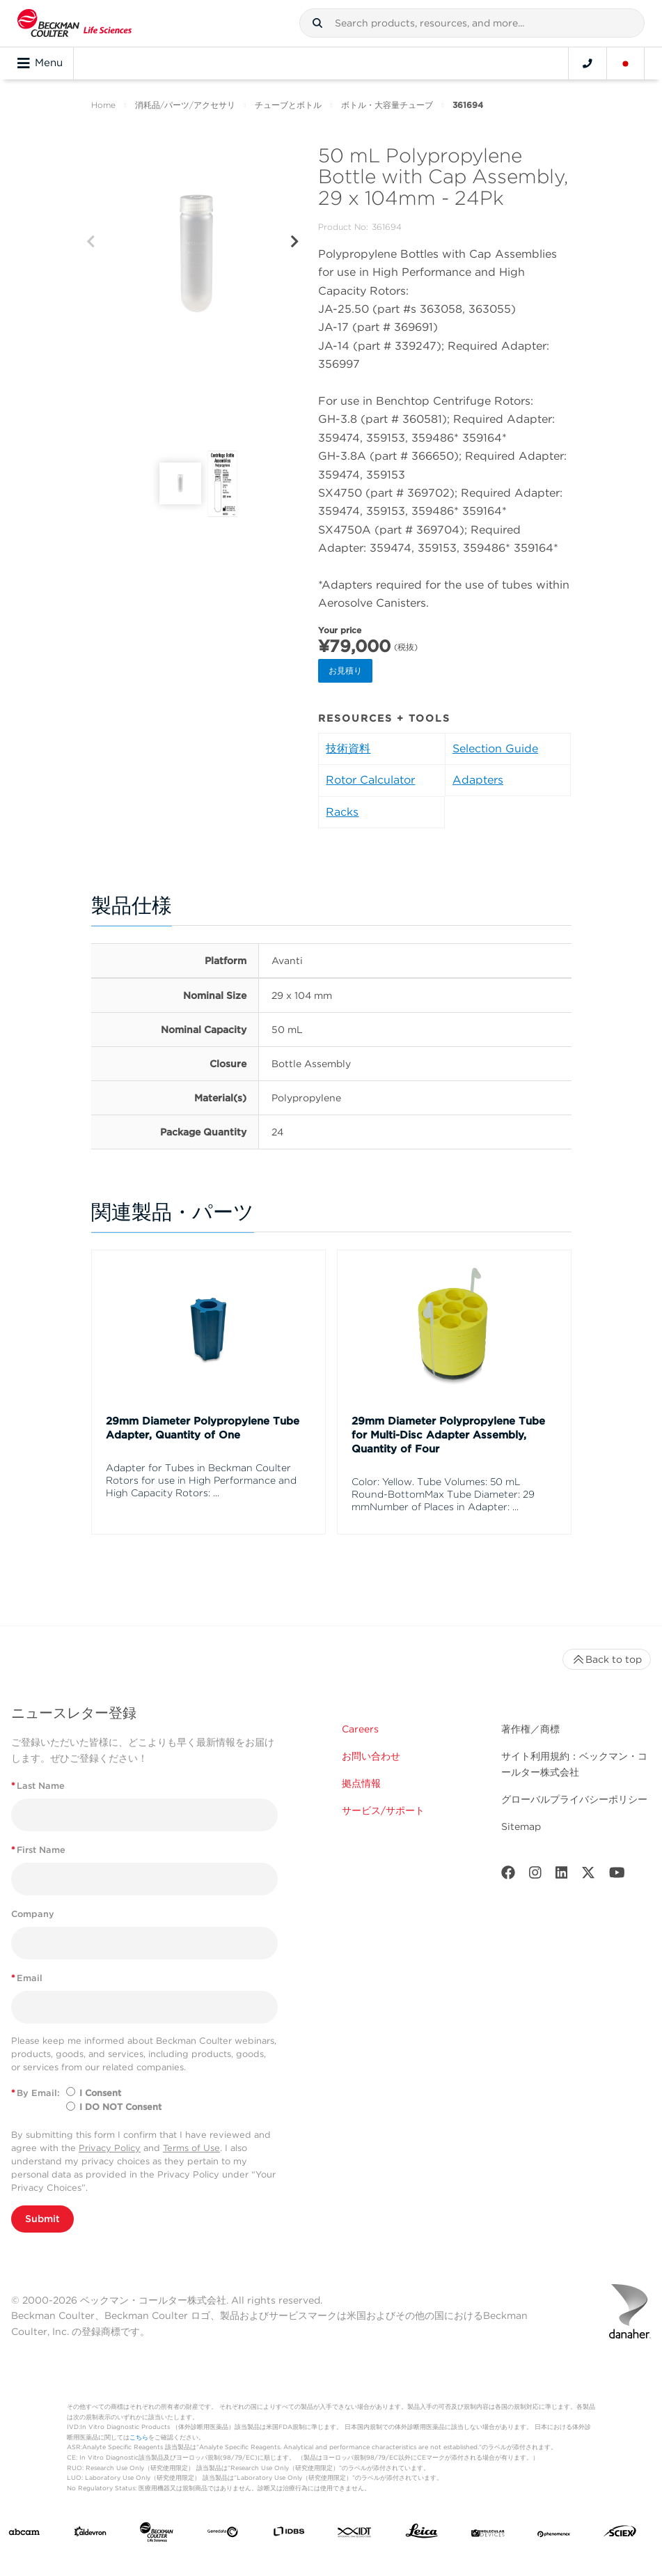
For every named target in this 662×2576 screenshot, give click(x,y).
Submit (42, 2218)
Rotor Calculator (370, 779)
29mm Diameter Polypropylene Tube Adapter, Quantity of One (202, 1428)
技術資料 (348, 748)
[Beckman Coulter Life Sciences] (156, 2535)
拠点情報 (361, 1783)
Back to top (607, 1659)
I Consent (100, 2093)
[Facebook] (508, 1875)
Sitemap (521, 1826)
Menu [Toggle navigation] (40, 63)
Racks (342, 811)
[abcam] (24, 2534)
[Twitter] (588, 1875)
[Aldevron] (90, 2534)
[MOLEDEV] (488, 2534)
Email (26, 1978)
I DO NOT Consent (120, 2107)
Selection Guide (495, 748)
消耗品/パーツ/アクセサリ (185, 105)
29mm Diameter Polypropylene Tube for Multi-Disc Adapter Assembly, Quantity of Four (448, 1435)
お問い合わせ (371, 1756)
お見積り (345, 670)
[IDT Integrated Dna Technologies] (355, 2534)
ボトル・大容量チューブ (387, 105)
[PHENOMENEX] (554, 2534)
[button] (317, 23)
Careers (360, 1729)
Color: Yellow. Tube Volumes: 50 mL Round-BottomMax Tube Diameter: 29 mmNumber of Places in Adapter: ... (443, 1494)
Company (32, 1914)
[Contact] (587, 63)
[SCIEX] (620, 2534)
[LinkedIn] (561, 1875)
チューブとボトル (288, 105)
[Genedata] (222, 2534)
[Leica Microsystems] (421, 2534)
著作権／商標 (530, 1729)
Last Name (38, 1785)
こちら (138, 2437)
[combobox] (472, 23)
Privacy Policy (110, 2148)
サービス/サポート (383, 1810)
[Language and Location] (626, 63)
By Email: (35, 2093)
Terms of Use (191, 2148)
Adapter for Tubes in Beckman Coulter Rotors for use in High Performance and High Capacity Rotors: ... (201, 1480)
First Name (38, 1849)
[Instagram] (535, 1875)
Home (103, 105)
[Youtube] (617, 1875)
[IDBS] (288, 2534)
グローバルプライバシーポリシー (574, 1799)
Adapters (477, 779)
